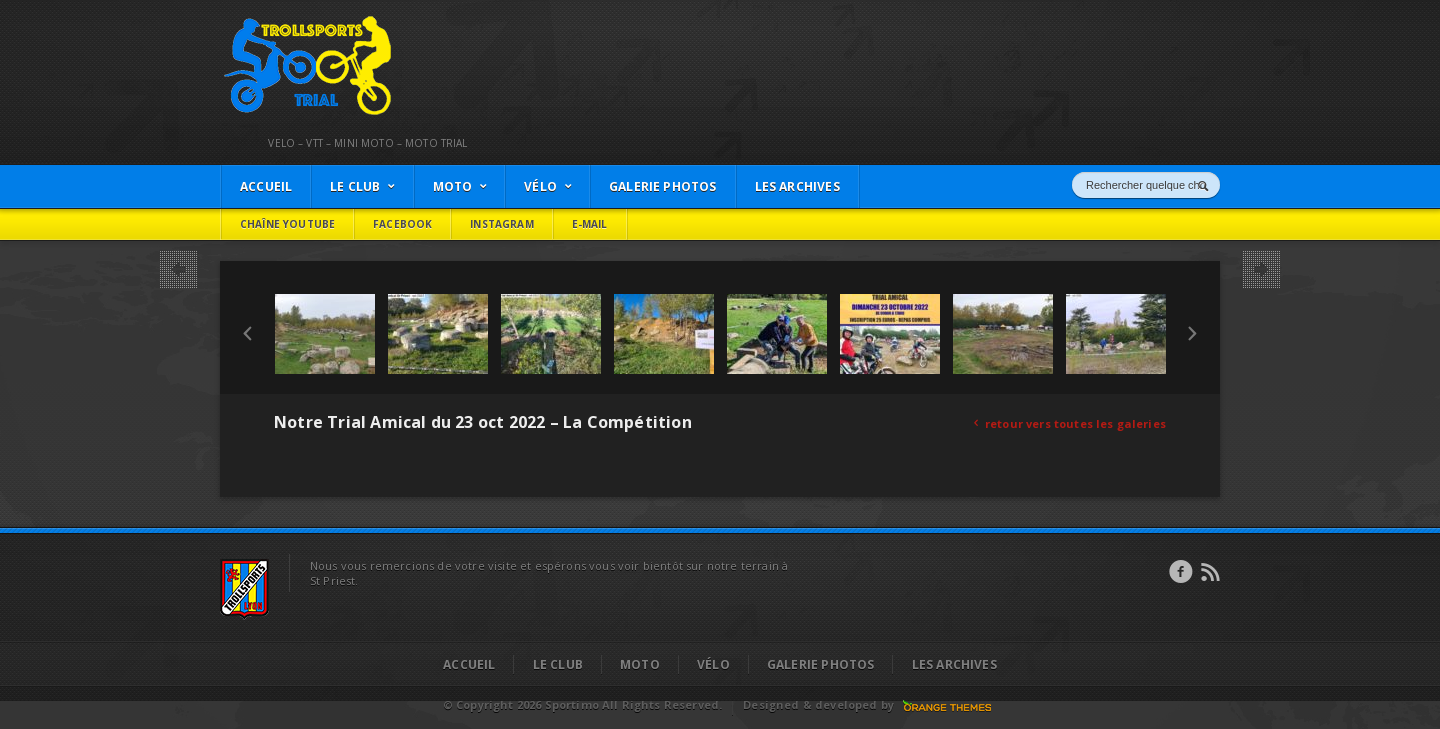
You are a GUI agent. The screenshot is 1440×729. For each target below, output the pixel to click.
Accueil (469, 664)
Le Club (558, 664)
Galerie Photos (821, 664)
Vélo (713, 664)
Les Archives (954, 664)
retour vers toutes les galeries (1070, 423)
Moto (640, 664)
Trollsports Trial (266, 21)
